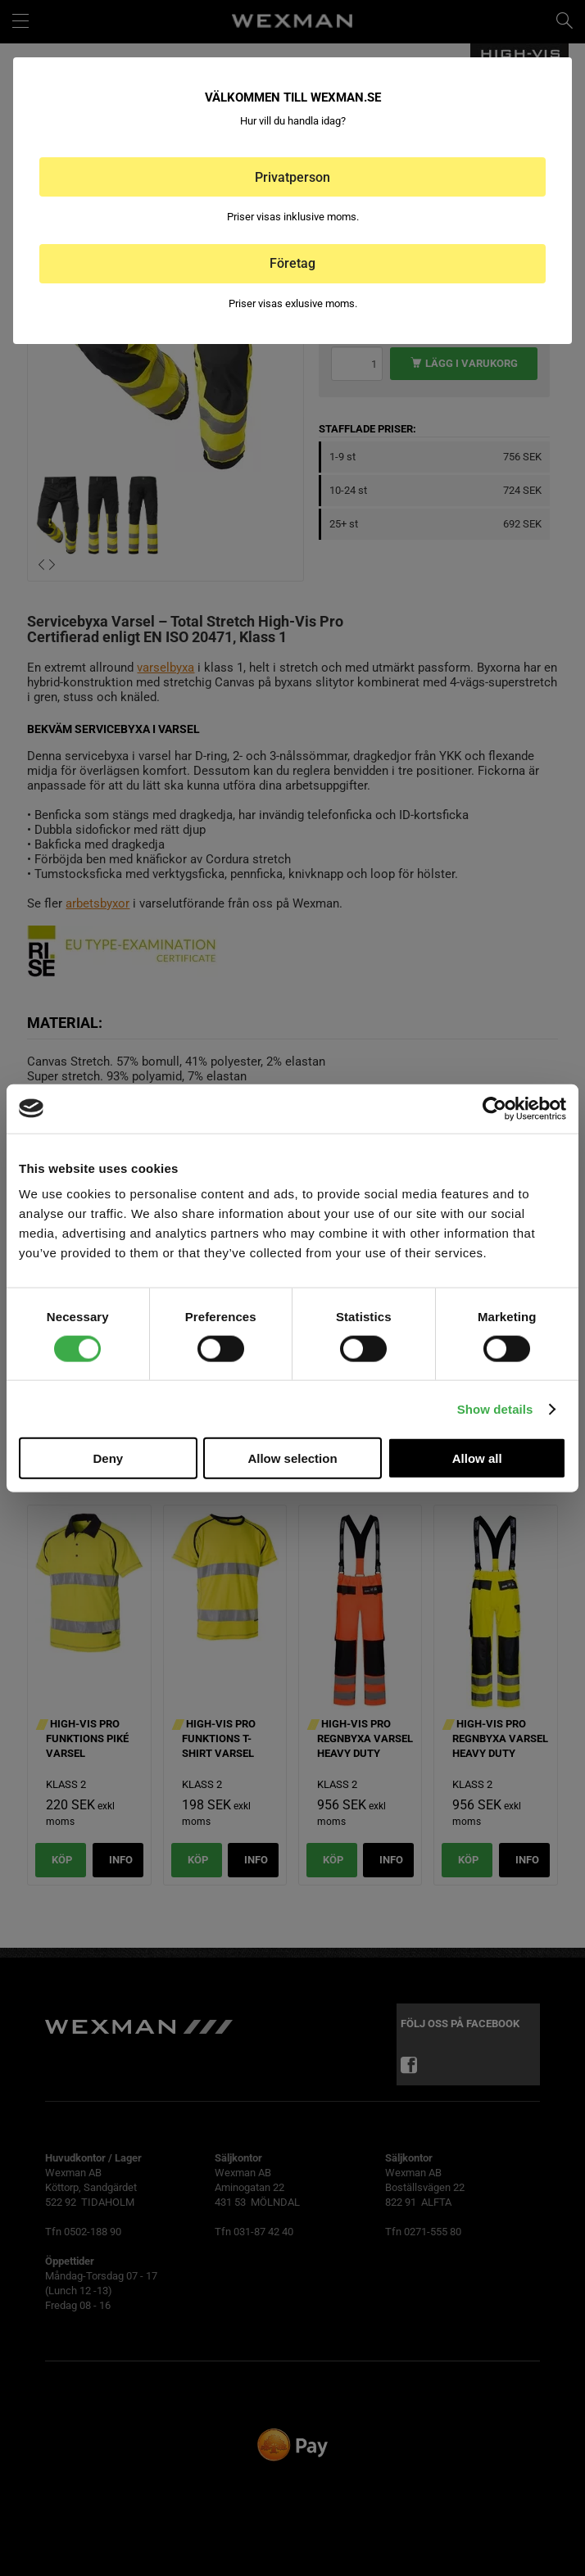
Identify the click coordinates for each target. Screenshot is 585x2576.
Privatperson (292, 177)
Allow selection (292, 1458)
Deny (108, 1458)
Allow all (477, 1458)
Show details (495, 1408)
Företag (292, 263)
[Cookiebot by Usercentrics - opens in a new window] (494, 1108)
